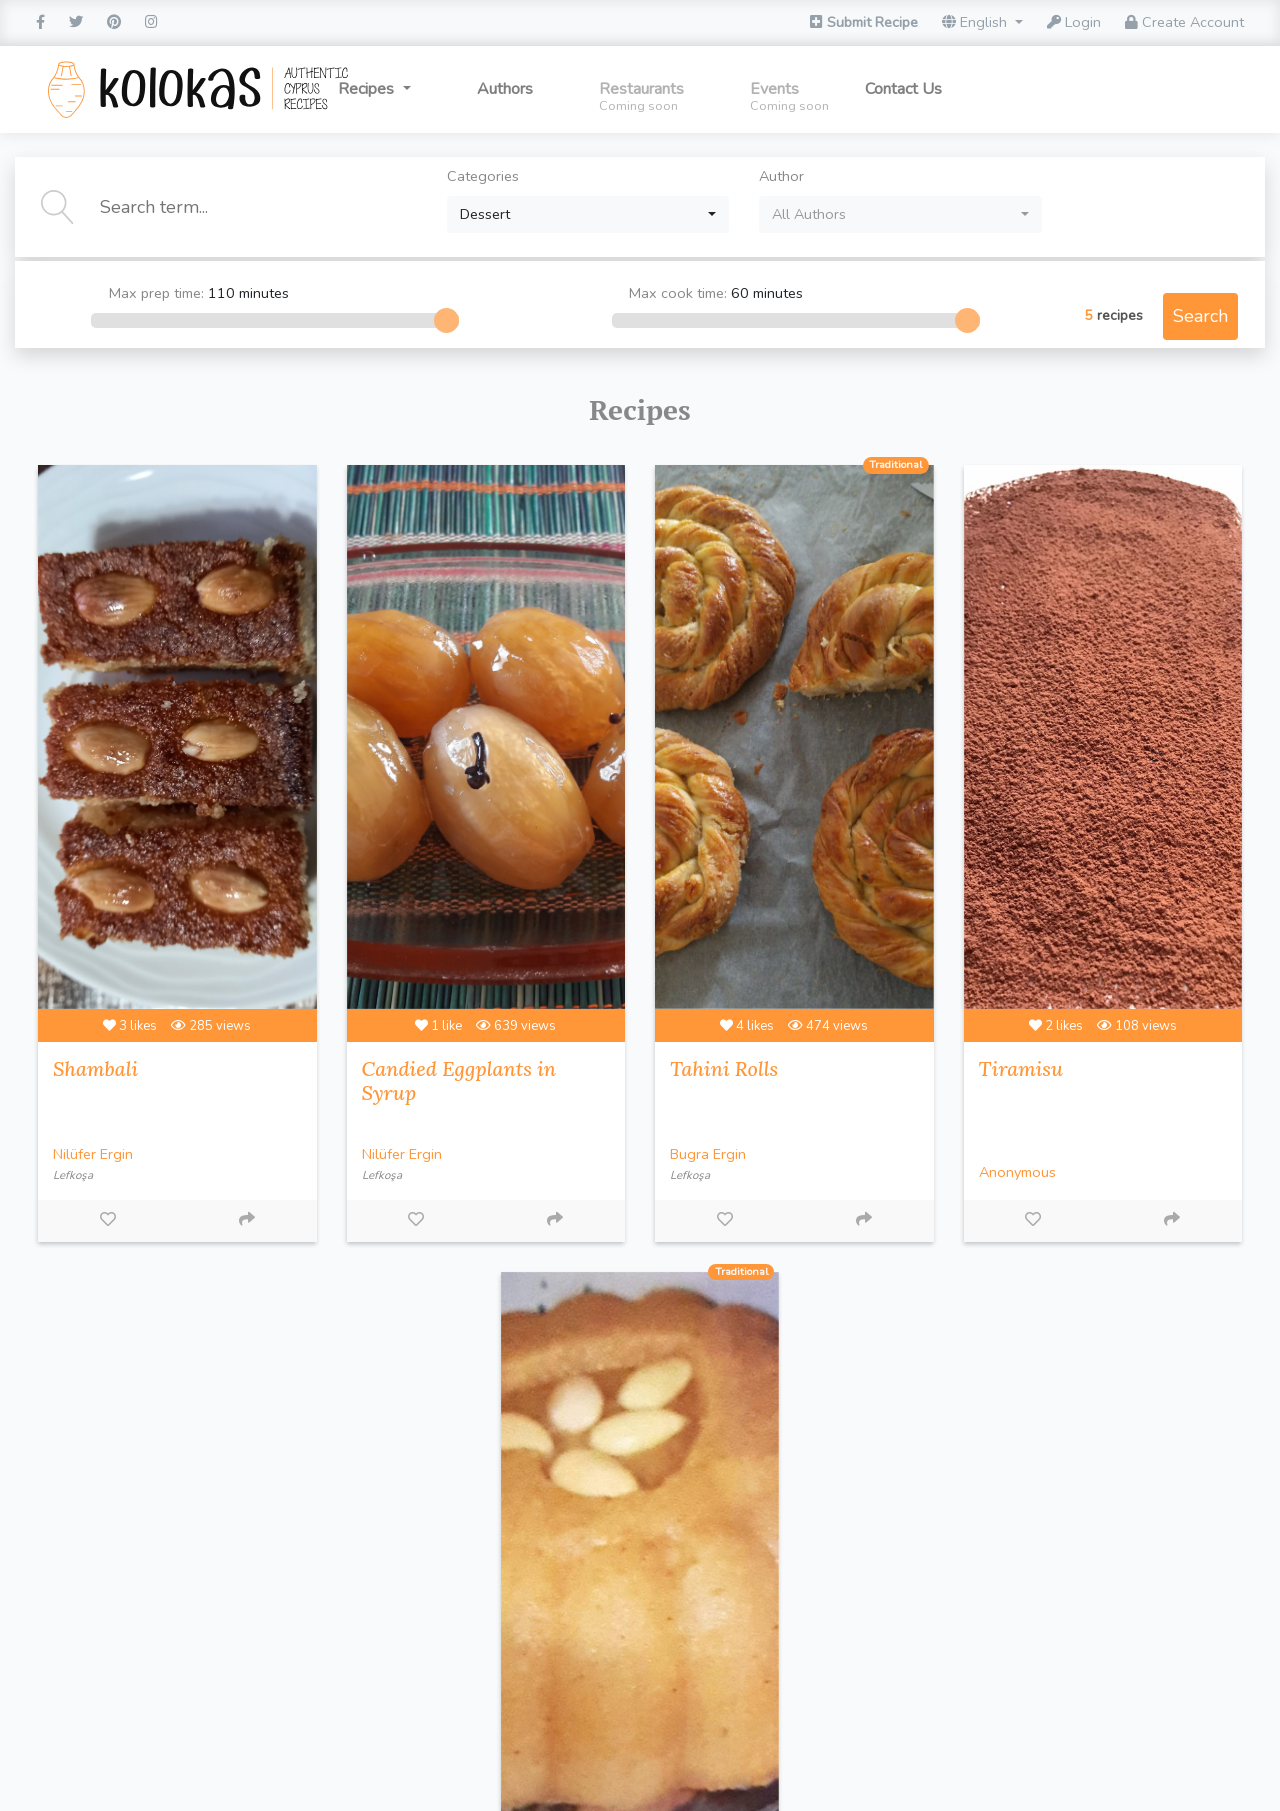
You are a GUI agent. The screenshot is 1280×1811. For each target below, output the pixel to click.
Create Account (1184, 22)
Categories (483, 176)
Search (1200, 316)
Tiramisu (1021, 1068)
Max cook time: (748, 293)
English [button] (976, 22)
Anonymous (1017, 1172)
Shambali (95, 1068)
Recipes (368, 89)
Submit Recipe (864, 22)
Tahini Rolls (724, 1068)
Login (1074, 22)
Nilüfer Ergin (93, 1154)
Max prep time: (226, 293)
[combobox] (588, 214)
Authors (505, 89)
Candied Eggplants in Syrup (459, 1080)
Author (781, 176)
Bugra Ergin (708, 1154)
